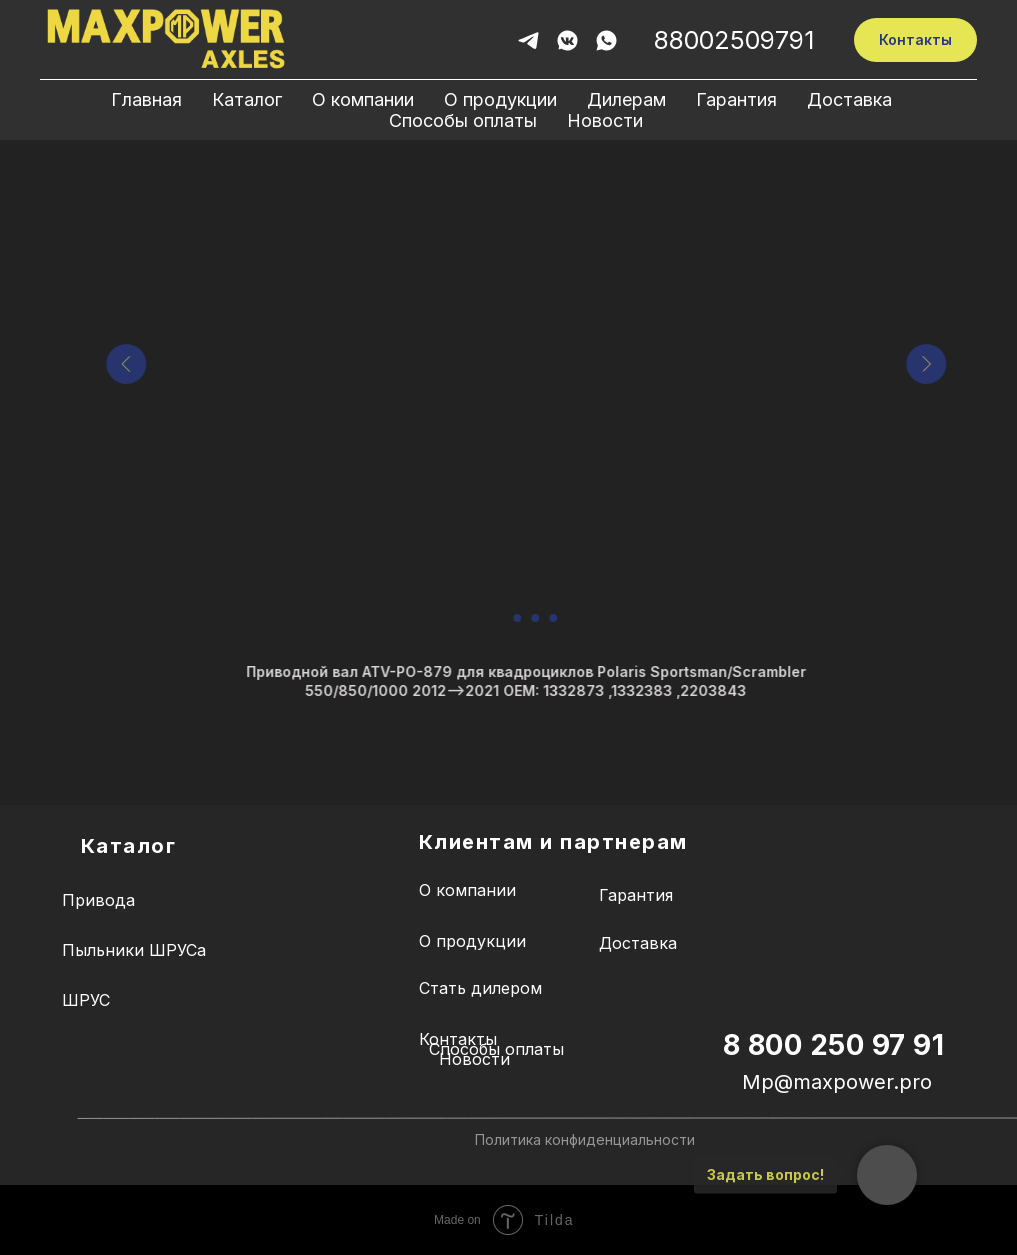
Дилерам (626, 99)
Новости (605, 120)
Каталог (247, 99)
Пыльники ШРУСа (134, 950)
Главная (146, 99)
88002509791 (734, 40)
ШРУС (86, 1000)
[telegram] (528, 40)
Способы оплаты (463, 120)
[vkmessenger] (567, 40)
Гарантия (736, 99)
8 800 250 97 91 (834, 1045)
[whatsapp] (606, 40)
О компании (363, 99)
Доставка (849, 99)
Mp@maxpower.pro (837, 1082)
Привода (98, 900)
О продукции (500, 99)
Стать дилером (480, 988)
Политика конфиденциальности (585, 1139)
